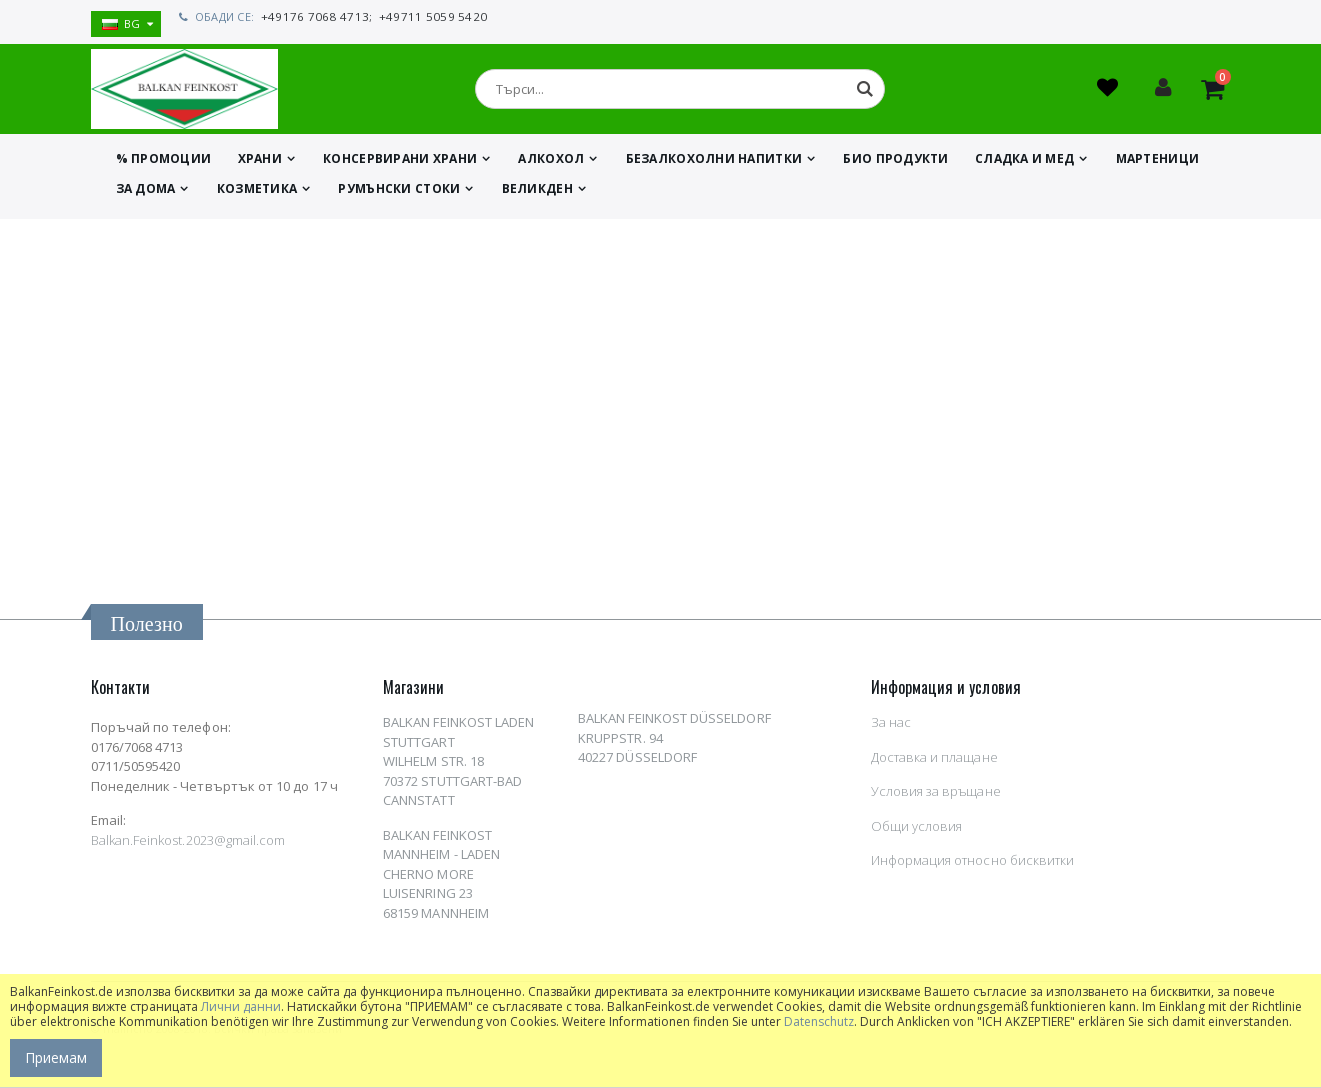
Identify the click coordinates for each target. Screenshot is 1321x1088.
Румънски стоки (399, 194)
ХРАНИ (260, 164)
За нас (891, 728)
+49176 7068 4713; (313, 16)
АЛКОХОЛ (551, 164)
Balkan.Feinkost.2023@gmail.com (188, 846)
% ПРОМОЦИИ (164, 164)
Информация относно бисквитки (973, 866)
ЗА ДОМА (146, 194)
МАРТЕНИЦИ (1157, 164)
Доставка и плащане (934, 763)
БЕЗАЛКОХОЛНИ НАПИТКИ (714, 164)
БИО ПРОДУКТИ (895, 164)
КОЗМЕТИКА (257, 194)
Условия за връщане (936, 797)
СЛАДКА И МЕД (1024, 164)
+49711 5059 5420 (423, 16)
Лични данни (241, 1006)
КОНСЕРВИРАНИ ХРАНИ (400, 164)
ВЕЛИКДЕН (537, 194)
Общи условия (917, 832)
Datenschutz (819, 1021)
